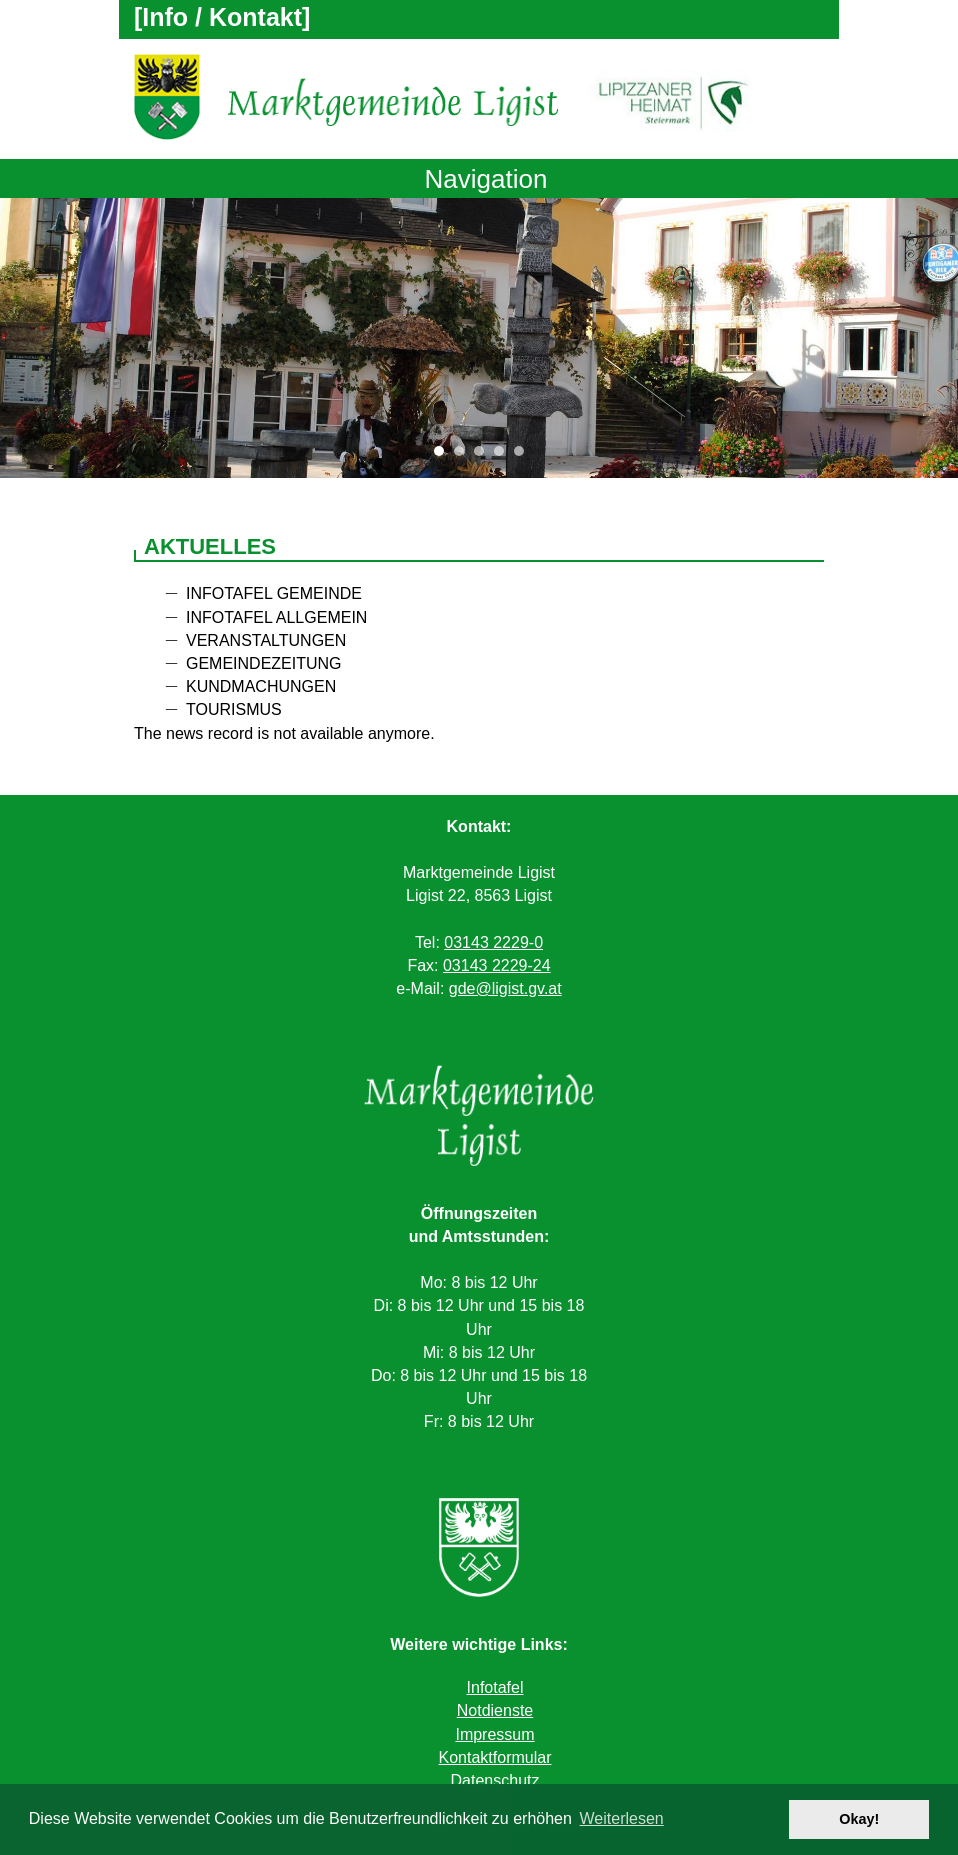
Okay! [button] (859, 1819)
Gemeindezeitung (264, 663)
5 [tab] (524, 456)
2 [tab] (464, 456)
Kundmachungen (261, 686)
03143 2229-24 (497, 965)
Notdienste (495, 1710)
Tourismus (234, 709)
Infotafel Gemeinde (274, 593)
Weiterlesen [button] (622, 1818)
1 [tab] (444, 456)
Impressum (494, 1734)
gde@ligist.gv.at (505, 988)
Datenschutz (495, 1780)
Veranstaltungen (266, 640)
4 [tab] (504, 456)
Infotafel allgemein (276, 617)
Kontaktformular (495, 1757)
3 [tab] (484, 456)
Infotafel (495, 1687)
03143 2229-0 (493, 942)
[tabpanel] (479, 338)
